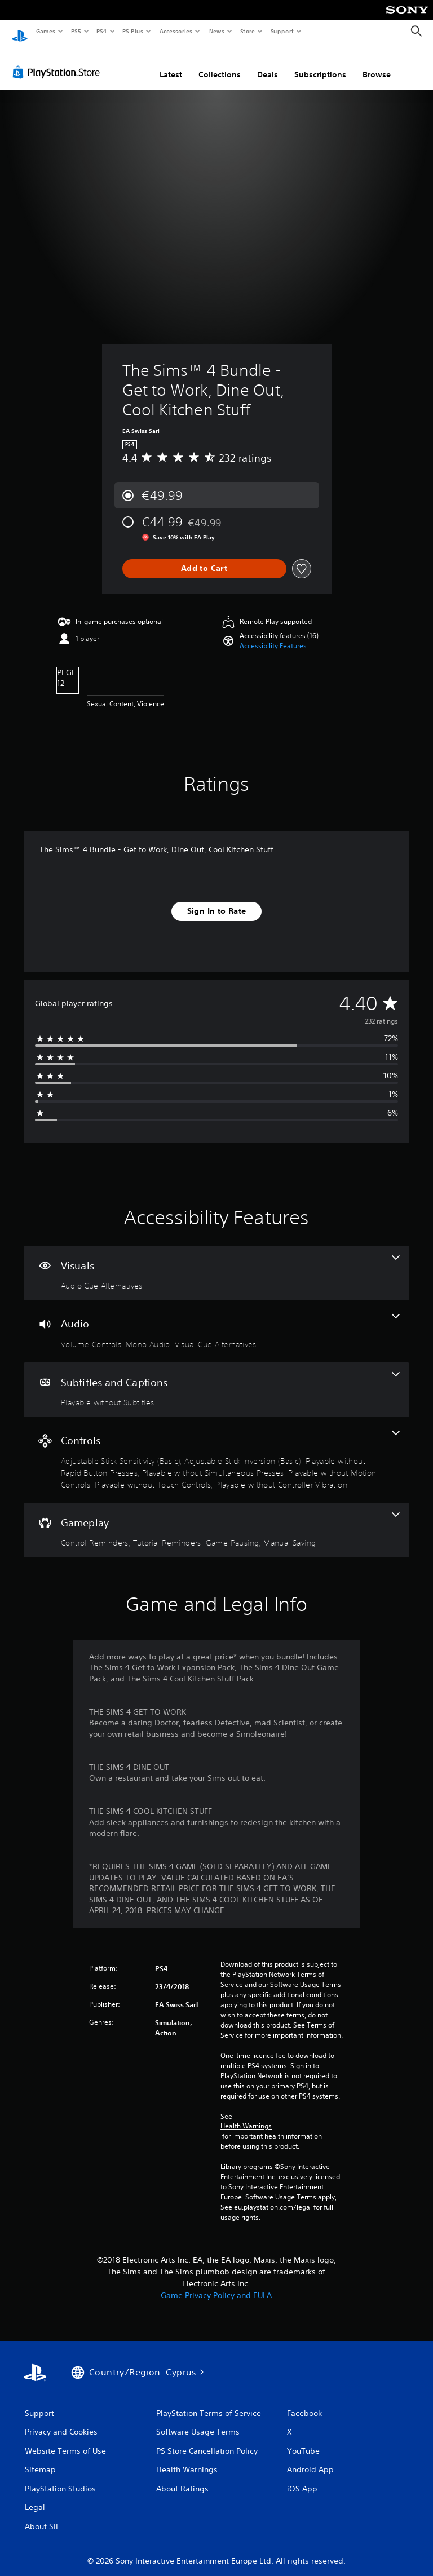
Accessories (175, 31)
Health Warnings (246, 2115)
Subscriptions (320, 64)
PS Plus (133, 31)
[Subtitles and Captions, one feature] (216, 1379)
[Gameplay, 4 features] (216, 1519)
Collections (219, 64)
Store (247, 31)
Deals (267, 64)
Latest (171, 64)
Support (281, 31)
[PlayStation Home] (19, 31)
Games (45, 31)
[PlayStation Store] (58, 61)
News (216, 31)
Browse (377, 64)
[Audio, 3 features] (216, 1320)
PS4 (101, 31)
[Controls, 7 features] (216, 1449)
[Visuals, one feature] (216, 1262)
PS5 (75, 31)
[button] (273, 635)
